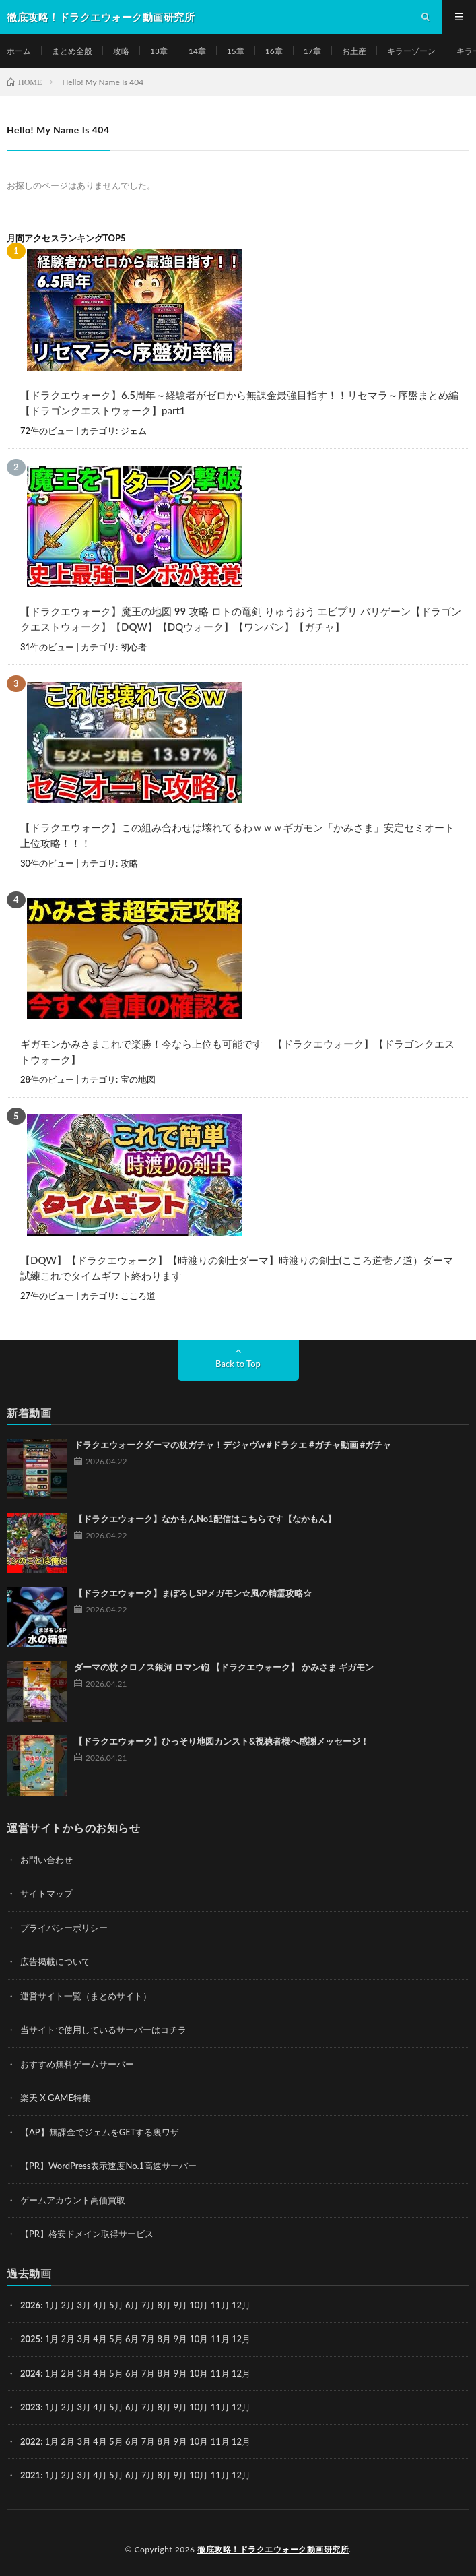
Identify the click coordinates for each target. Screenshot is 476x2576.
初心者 (134, 646)
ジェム (134, 430)
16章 (274, 51)
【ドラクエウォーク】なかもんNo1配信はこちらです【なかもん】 (205, 1518)
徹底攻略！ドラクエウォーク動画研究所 (273, 2549)
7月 (148, 2338)
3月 (84, 2305)
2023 (30, 2406)
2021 (30, 2475)
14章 (197, 51)
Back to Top (238, 1363)
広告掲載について (55, 1961)
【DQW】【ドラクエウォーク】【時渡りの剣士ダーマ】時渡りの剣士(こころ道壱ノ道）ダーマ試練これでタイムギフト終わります (236, 1268)
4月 (100, 2305)
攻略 (121, 51)
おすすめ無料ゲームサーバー (77, 2064)
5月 (116, 2338)
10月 (198, 2338)
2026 (30, 2305)
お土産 (354, 51)
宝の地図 (138, 1079)
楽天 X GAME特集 (55, 2097)
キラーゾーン (411, 51)
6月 (132, 2338)
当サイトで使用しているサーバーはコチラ (103, 2029)
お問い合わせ (46, 1859)
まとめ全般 (72, 51)
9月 (180, 2338)
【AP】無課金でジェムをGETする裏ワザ (99, 2132)
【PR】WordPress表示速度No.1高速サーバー (108, 2165)
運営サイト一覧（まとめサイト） (85, 1995)
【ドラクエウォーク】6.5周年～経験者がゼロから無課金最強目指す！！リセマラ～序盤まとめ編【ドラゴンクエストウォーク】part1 (239, 402)
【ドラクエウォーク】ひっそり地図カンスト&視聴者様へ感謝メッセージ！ (221, 1741)
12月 (241, 2338)
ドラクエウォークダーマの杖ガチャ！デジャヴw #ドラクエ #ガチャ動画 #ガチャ (232, 1444)
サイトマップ (46, 1893)
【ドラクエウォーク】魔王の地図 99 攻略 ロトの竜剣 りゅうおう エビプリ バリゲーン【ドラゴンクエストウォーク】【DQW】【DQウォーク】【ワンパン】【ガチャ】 (240, 619)
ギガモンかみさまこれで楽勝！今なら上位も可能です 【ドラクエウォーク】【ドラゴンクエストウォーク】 (237, 1051)
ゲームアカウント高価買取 (72, 2200)
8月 (165, 2338)
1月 (52, 2305)
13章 (159, 51)
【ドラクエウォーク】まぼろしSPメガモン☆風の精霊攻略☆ (193, 1593)
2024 (30, 2373)
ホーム (19, 51)
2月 (68, 2305)
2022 (30, 2441)
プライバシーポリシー (64, 1927)
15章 (235, 51)
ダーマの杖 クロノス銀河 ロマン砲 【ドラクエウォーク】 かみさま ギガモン (224, 1667)
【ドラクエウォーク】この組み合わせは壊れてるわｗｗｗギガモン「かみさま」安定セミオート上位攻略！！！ (237, 835)
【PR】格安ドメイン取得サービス (87, 2233)
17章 (312, 51)
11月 (220, 2338)
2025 (30, 2338)
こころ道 (138, 1295)
